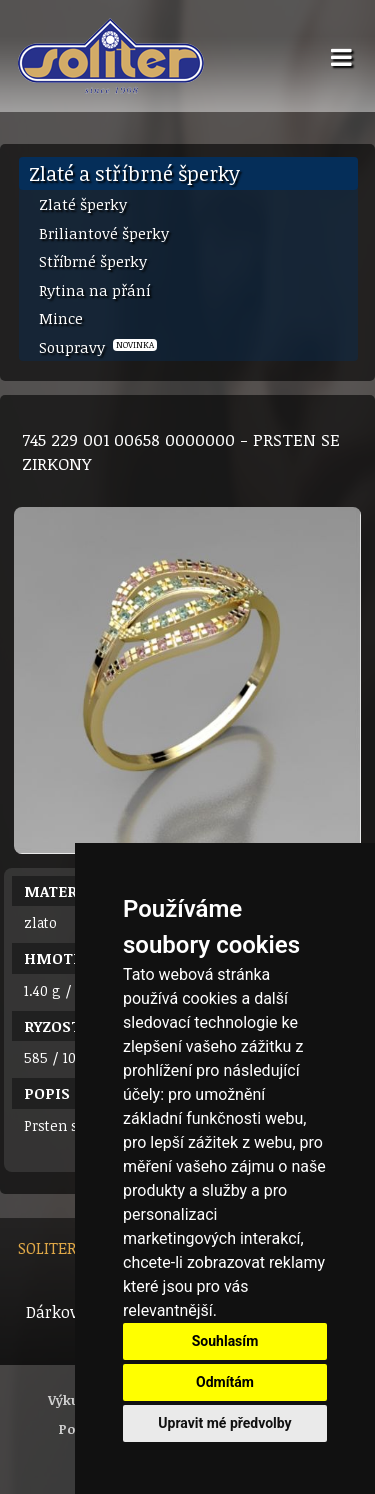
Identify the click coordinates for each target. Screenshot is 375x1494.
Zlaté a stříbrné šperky (134, 173)
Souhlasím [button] (225, 1341)
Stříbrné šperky (93, 261)
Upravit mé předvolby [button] (224, 1423)
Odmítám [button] (225, 1382)
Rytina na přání (95, 290)
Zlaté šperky (83, 204)
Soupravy (98, 347)
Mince (61, 318)
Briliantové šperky (104, 233)
